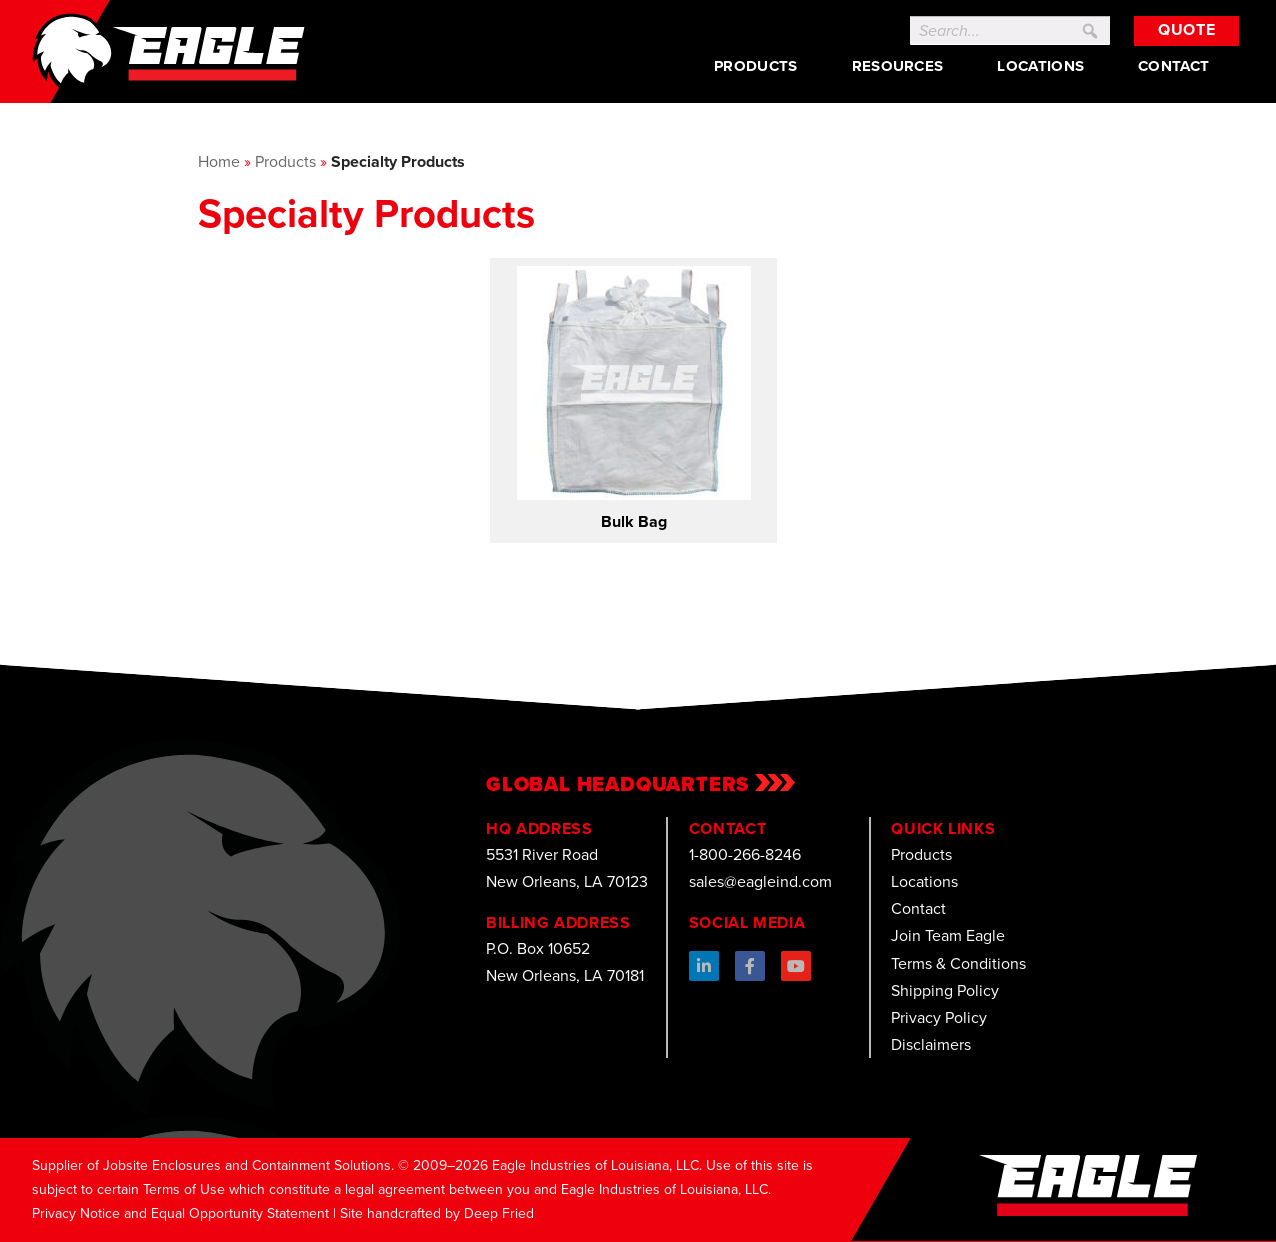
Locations (1040, 66)
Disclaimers (931, 1044)
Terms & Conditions (958, 963)
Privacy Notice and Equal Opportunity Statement (180, 1213)
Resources (898, 66)
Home (219, 161)
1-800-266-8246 (745, 854)
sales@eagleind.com (760, 881)
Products (755, 66)
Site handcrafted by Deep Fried (437, 1213)
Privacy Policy (939, 1017)
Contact (1173, 66)
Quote (1186, 29)
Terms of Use (184, 1189)
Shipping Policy (945, 990)
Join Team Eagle (948, 935)
